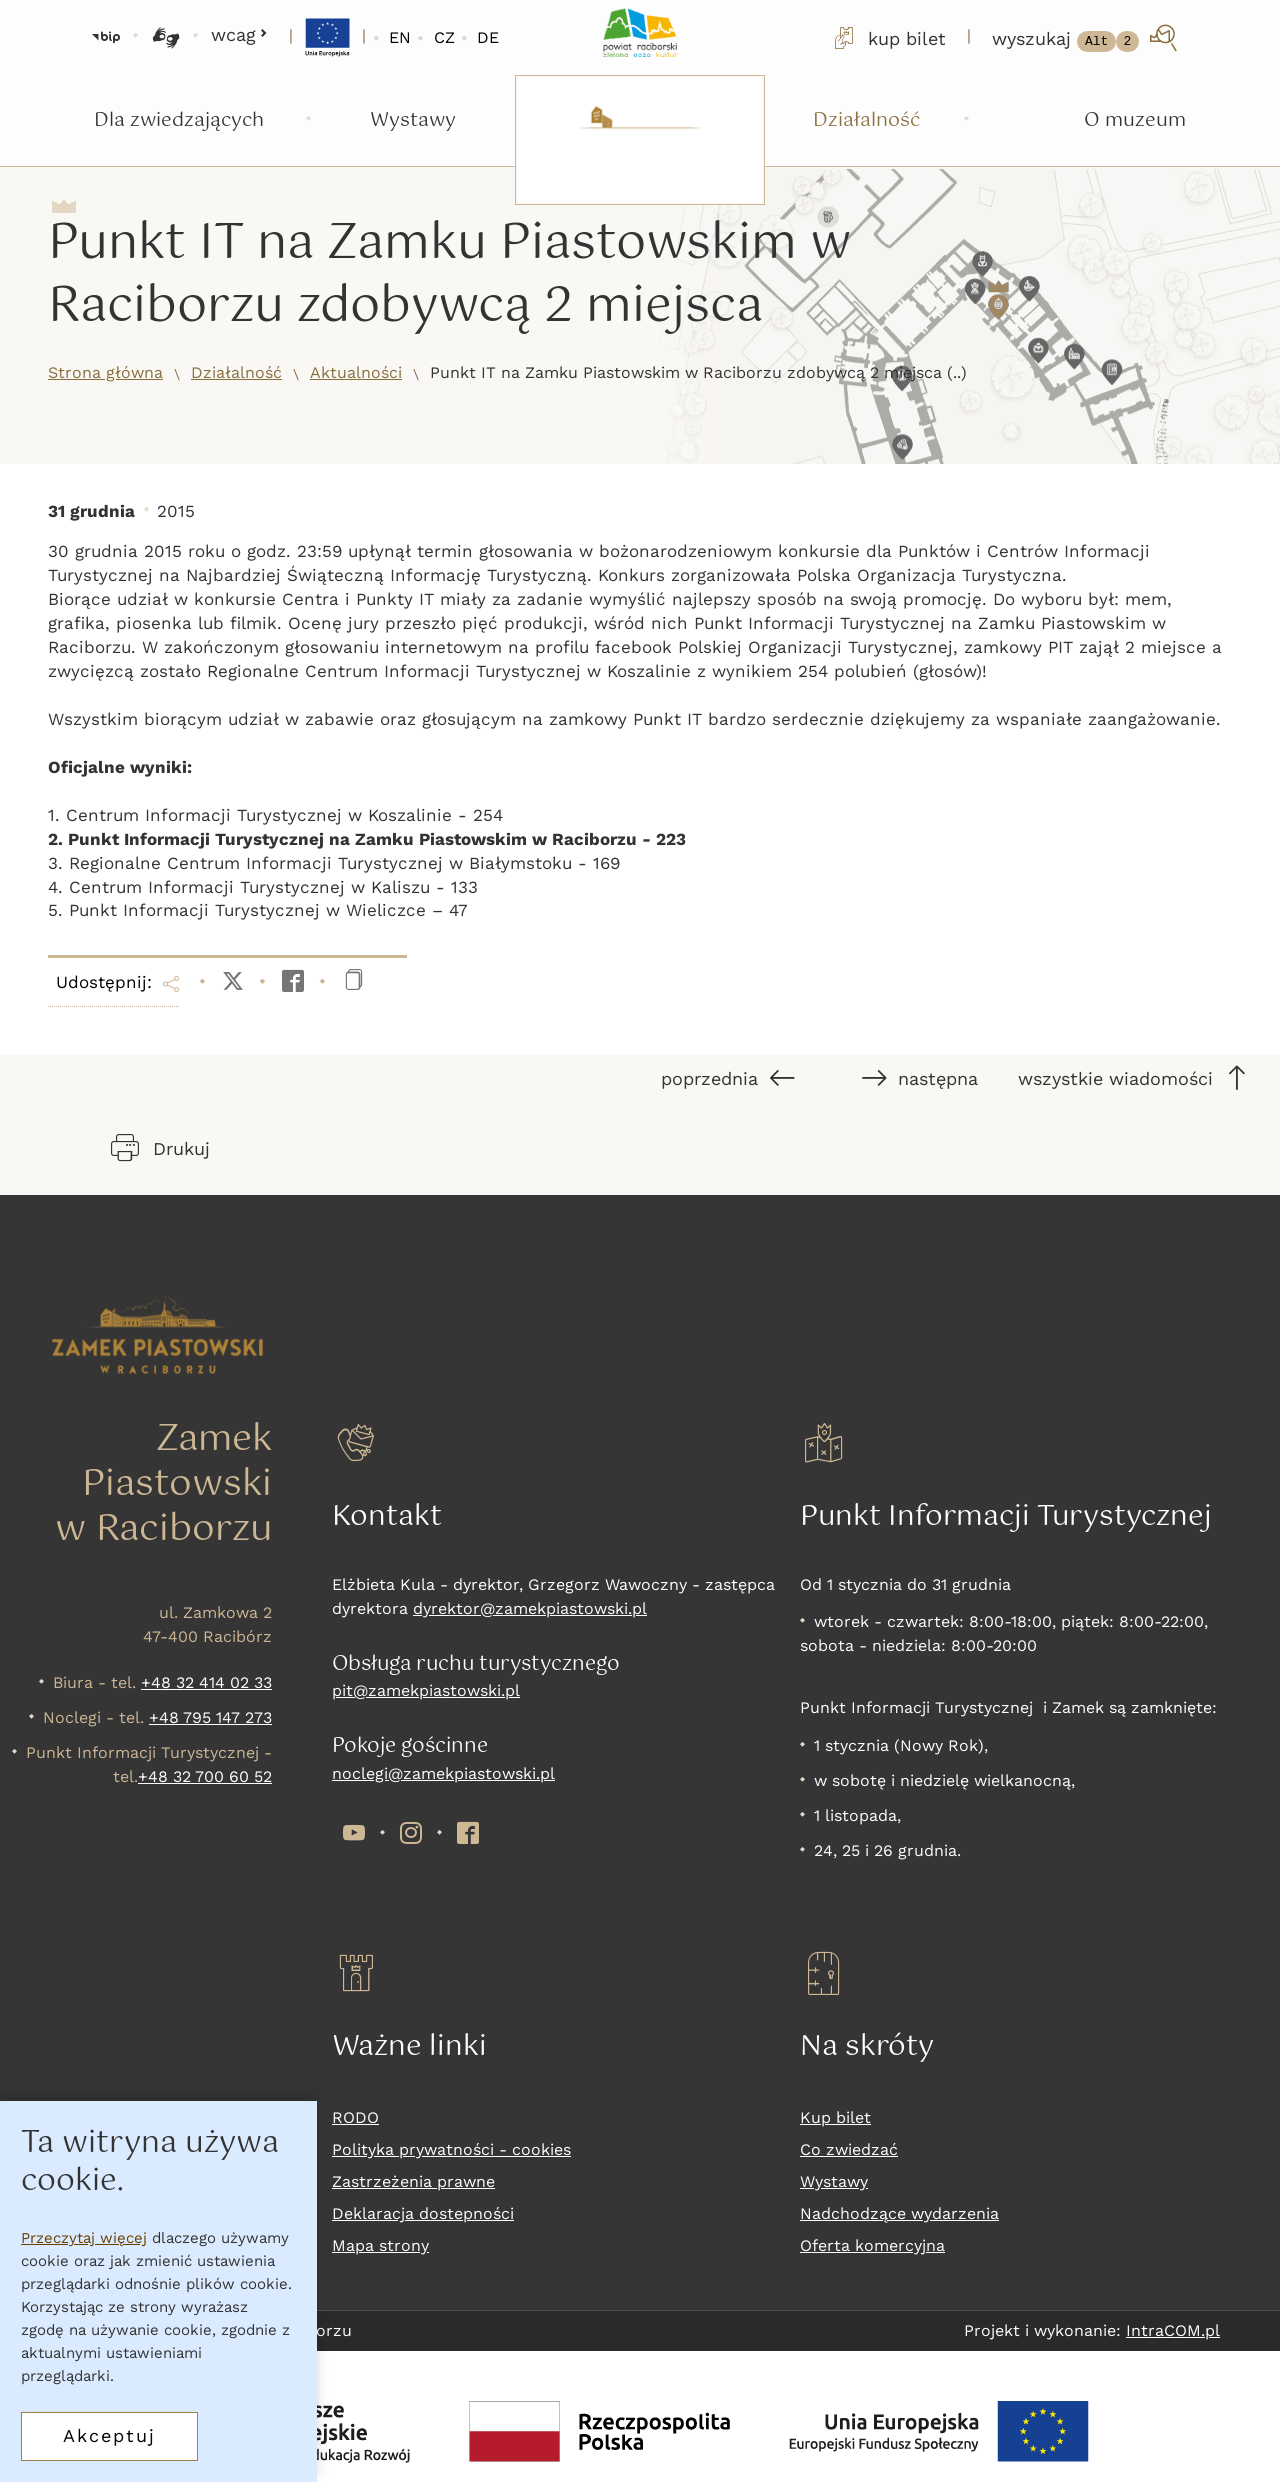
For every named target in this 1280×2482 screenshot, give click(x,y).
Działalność (236, 372)
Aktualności (356, 372)
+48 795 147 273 (210, 1717)
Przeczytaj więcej (84, 2238)
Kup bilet (835, 2117)
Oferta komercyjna (872, 2245)
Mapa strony (380, 2245)
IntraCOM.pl (1173, 2330)
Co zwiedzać (849, 2149)
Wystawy (834, 2181)
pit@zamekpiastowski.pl (426, 1690)
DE (488, 37)
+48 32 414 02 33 (206, 1682)
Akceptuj (109, 2435)
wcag (239, 34)
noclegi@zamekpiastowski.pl (443, 1773)
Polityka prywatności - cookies (451, 2149)
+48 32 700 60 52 (205, 1776)
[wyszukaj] (1086, 38)
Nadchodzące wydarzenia (899, 2213)
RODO (355, 2117)
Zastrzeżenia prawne (413, 2181)
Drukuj (160, 1148)
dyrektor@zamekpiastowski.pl (530, 1608)
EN (400, 37)
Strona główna (105, 372)
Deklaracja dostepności (423, 2213)
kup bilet (888, 38)
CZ (444, 37)
